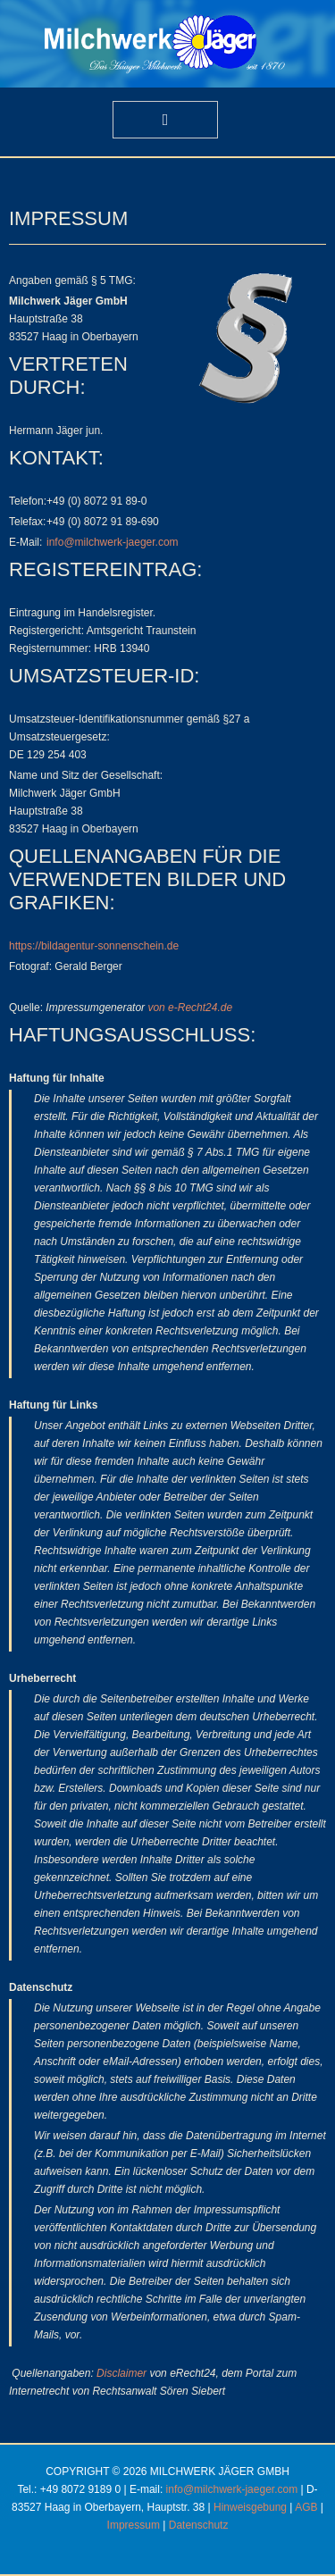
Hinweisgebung (250, 2507)
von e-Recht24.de (189, 1007)
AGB (306, 2507)
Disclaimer (121, 2373)
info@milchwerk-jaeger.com (112, 542)
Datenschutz (199, 2525)
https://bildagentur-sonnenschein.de (94, 946)
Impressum (133, 2525)
